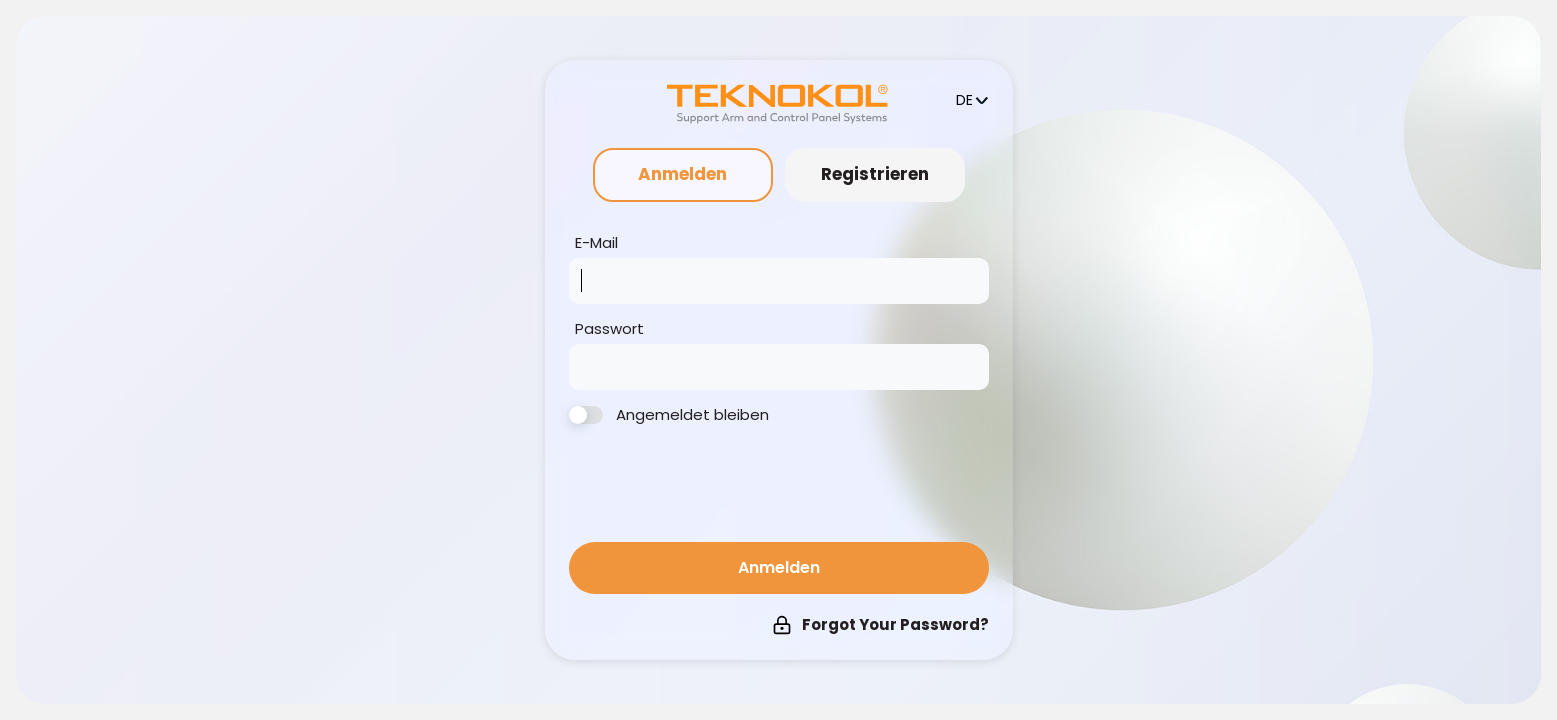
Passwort (609, 329)
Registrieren (875, 174)
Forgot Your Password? (880, 624)
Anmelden (682, 174)
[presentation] (721, 487)
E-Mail (596, 243)
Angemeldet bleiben (669, 415)
